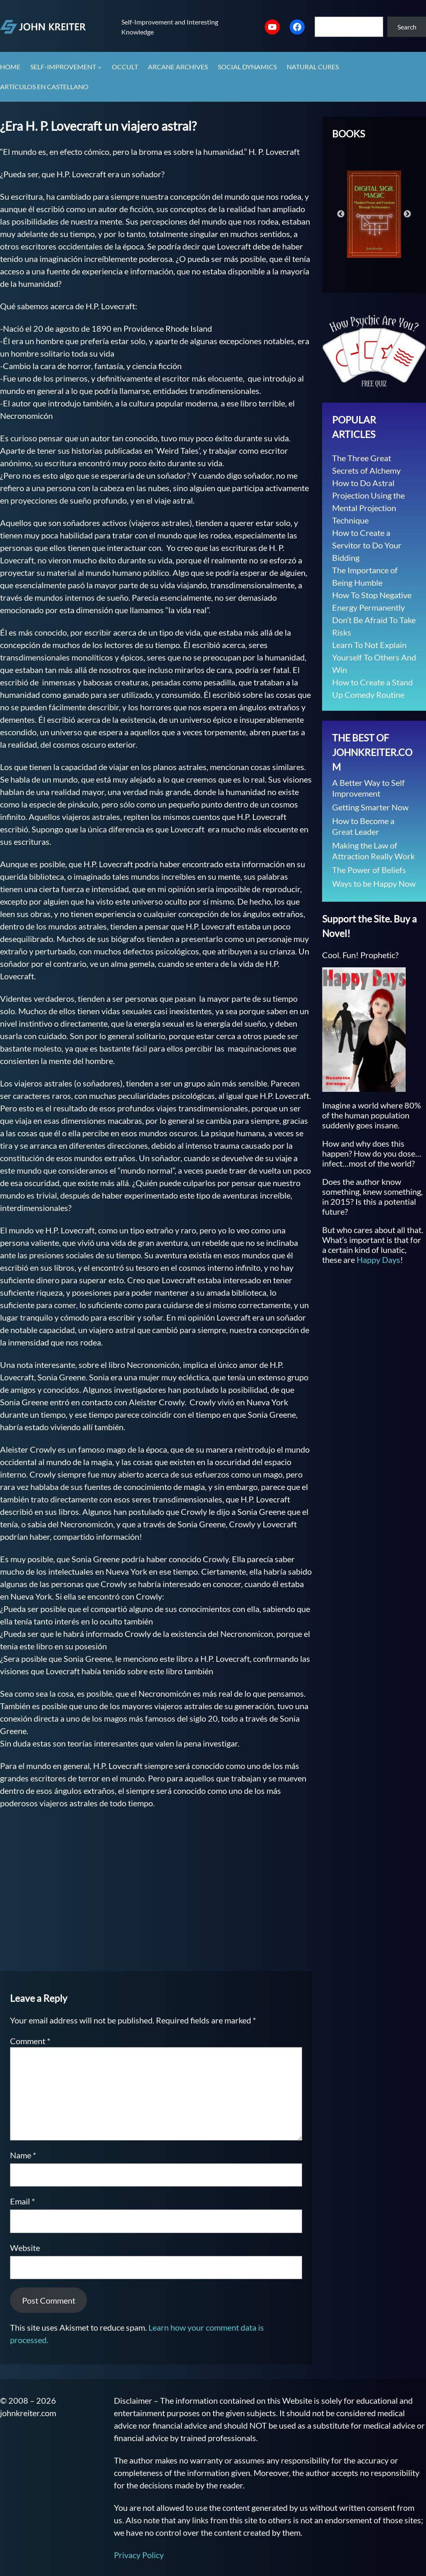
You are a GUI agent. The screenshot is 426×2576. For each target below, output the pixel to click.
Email (22, 2201)
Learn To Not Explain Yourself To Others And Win (374, 657)
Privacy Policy (139, 2555)
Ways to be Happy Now (374, 883)
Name (23, 2155)
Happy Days (378, 1260)
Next (407, 214)
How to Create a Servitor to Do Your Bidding (366, 545)
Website (25, 2248)
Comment (30, 2041)
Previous (341, 214)
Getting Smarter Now (370, 807)
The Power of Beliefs (369, 870)
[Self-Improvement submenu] (100, 67)
